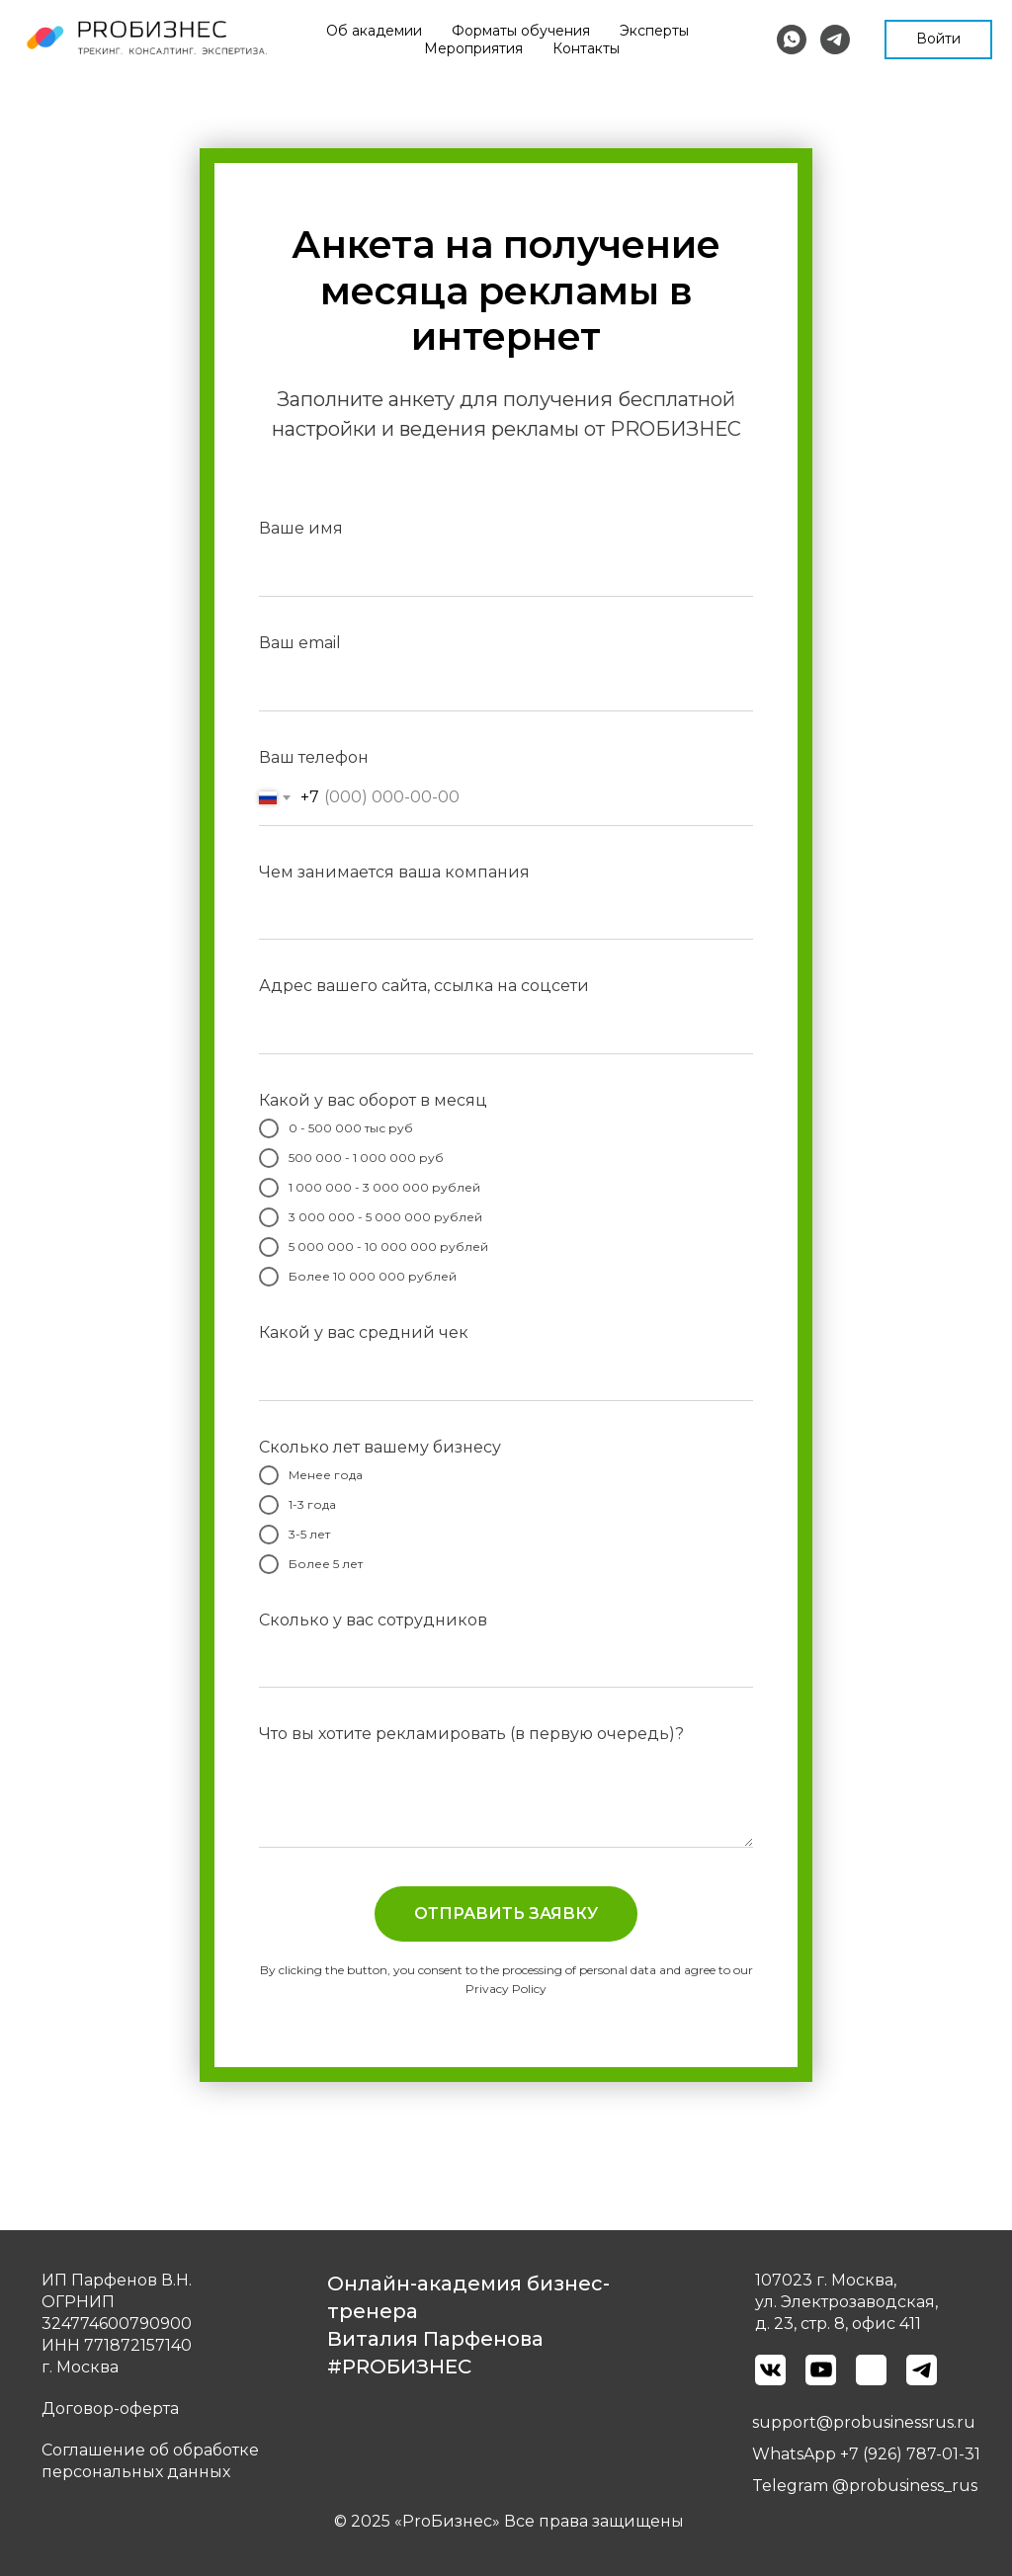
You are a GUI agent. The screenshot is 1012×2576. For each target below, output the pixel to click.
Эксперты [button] (697, 31)
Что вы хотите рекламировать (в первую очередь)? (471, 1733)
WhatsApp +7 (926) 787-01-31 (866, 2454)
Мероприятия (600, 48)
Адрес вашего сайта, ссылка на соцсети (424, 985)
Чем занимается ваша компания (394, 872)
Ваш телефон (314, 757)
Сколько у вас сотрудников (373, 1620)
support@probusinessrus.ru (863, 2422)
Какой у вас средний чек (363, 1332)
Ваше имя (301, 528)
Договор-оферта (110, 2408)
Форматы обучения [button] (564, 31)
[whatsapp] (791, 39)
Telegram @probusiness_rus (864, 2485)
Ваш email (300, 642)
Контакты (713, 48)
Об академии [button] (417, 31)
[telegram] (835, 39)
